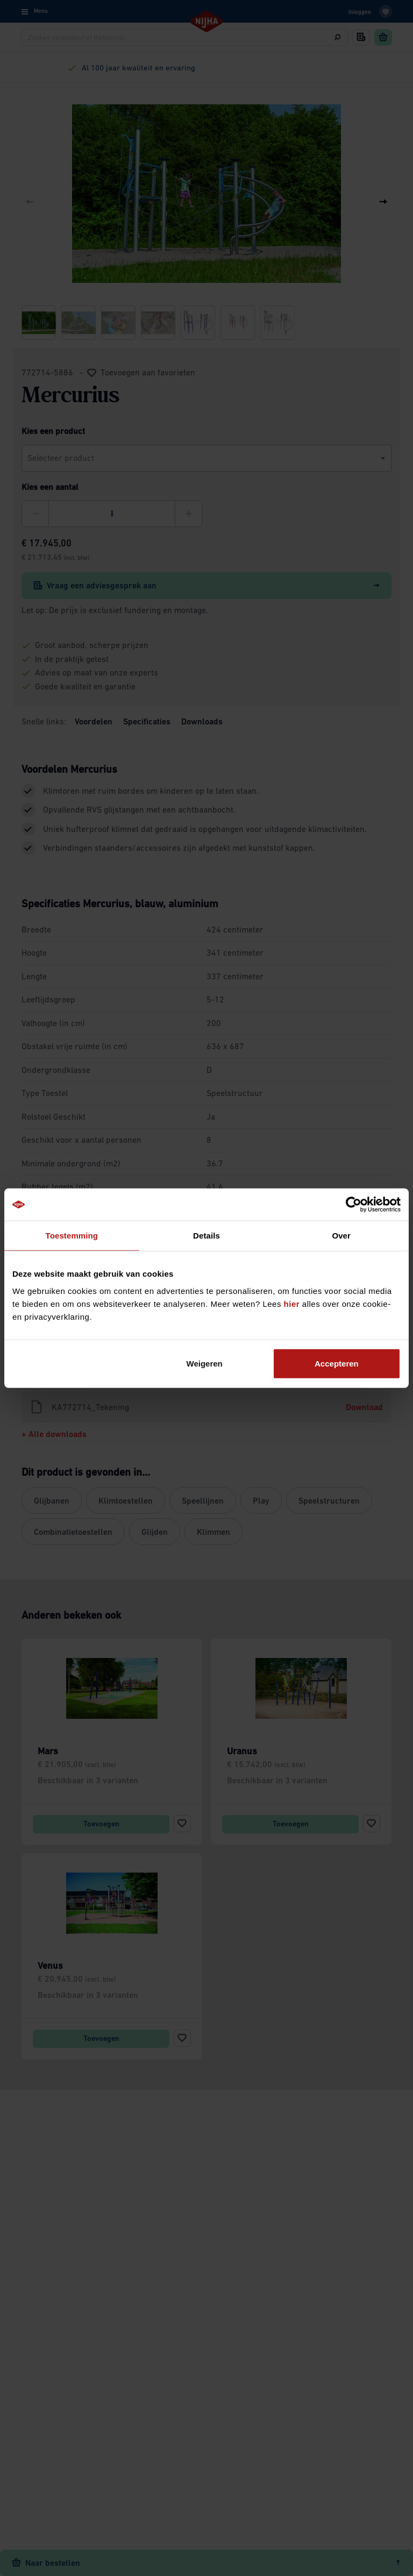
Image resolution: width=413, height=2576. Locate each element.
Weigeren (205, 1363)
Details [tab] (206, 1235)
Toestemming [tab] (72, 1235)
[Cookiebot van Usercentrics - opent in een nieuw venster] (354, 1205)
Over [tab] (341, 1235)
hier (292, 1303)
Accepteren (337, 1363)
